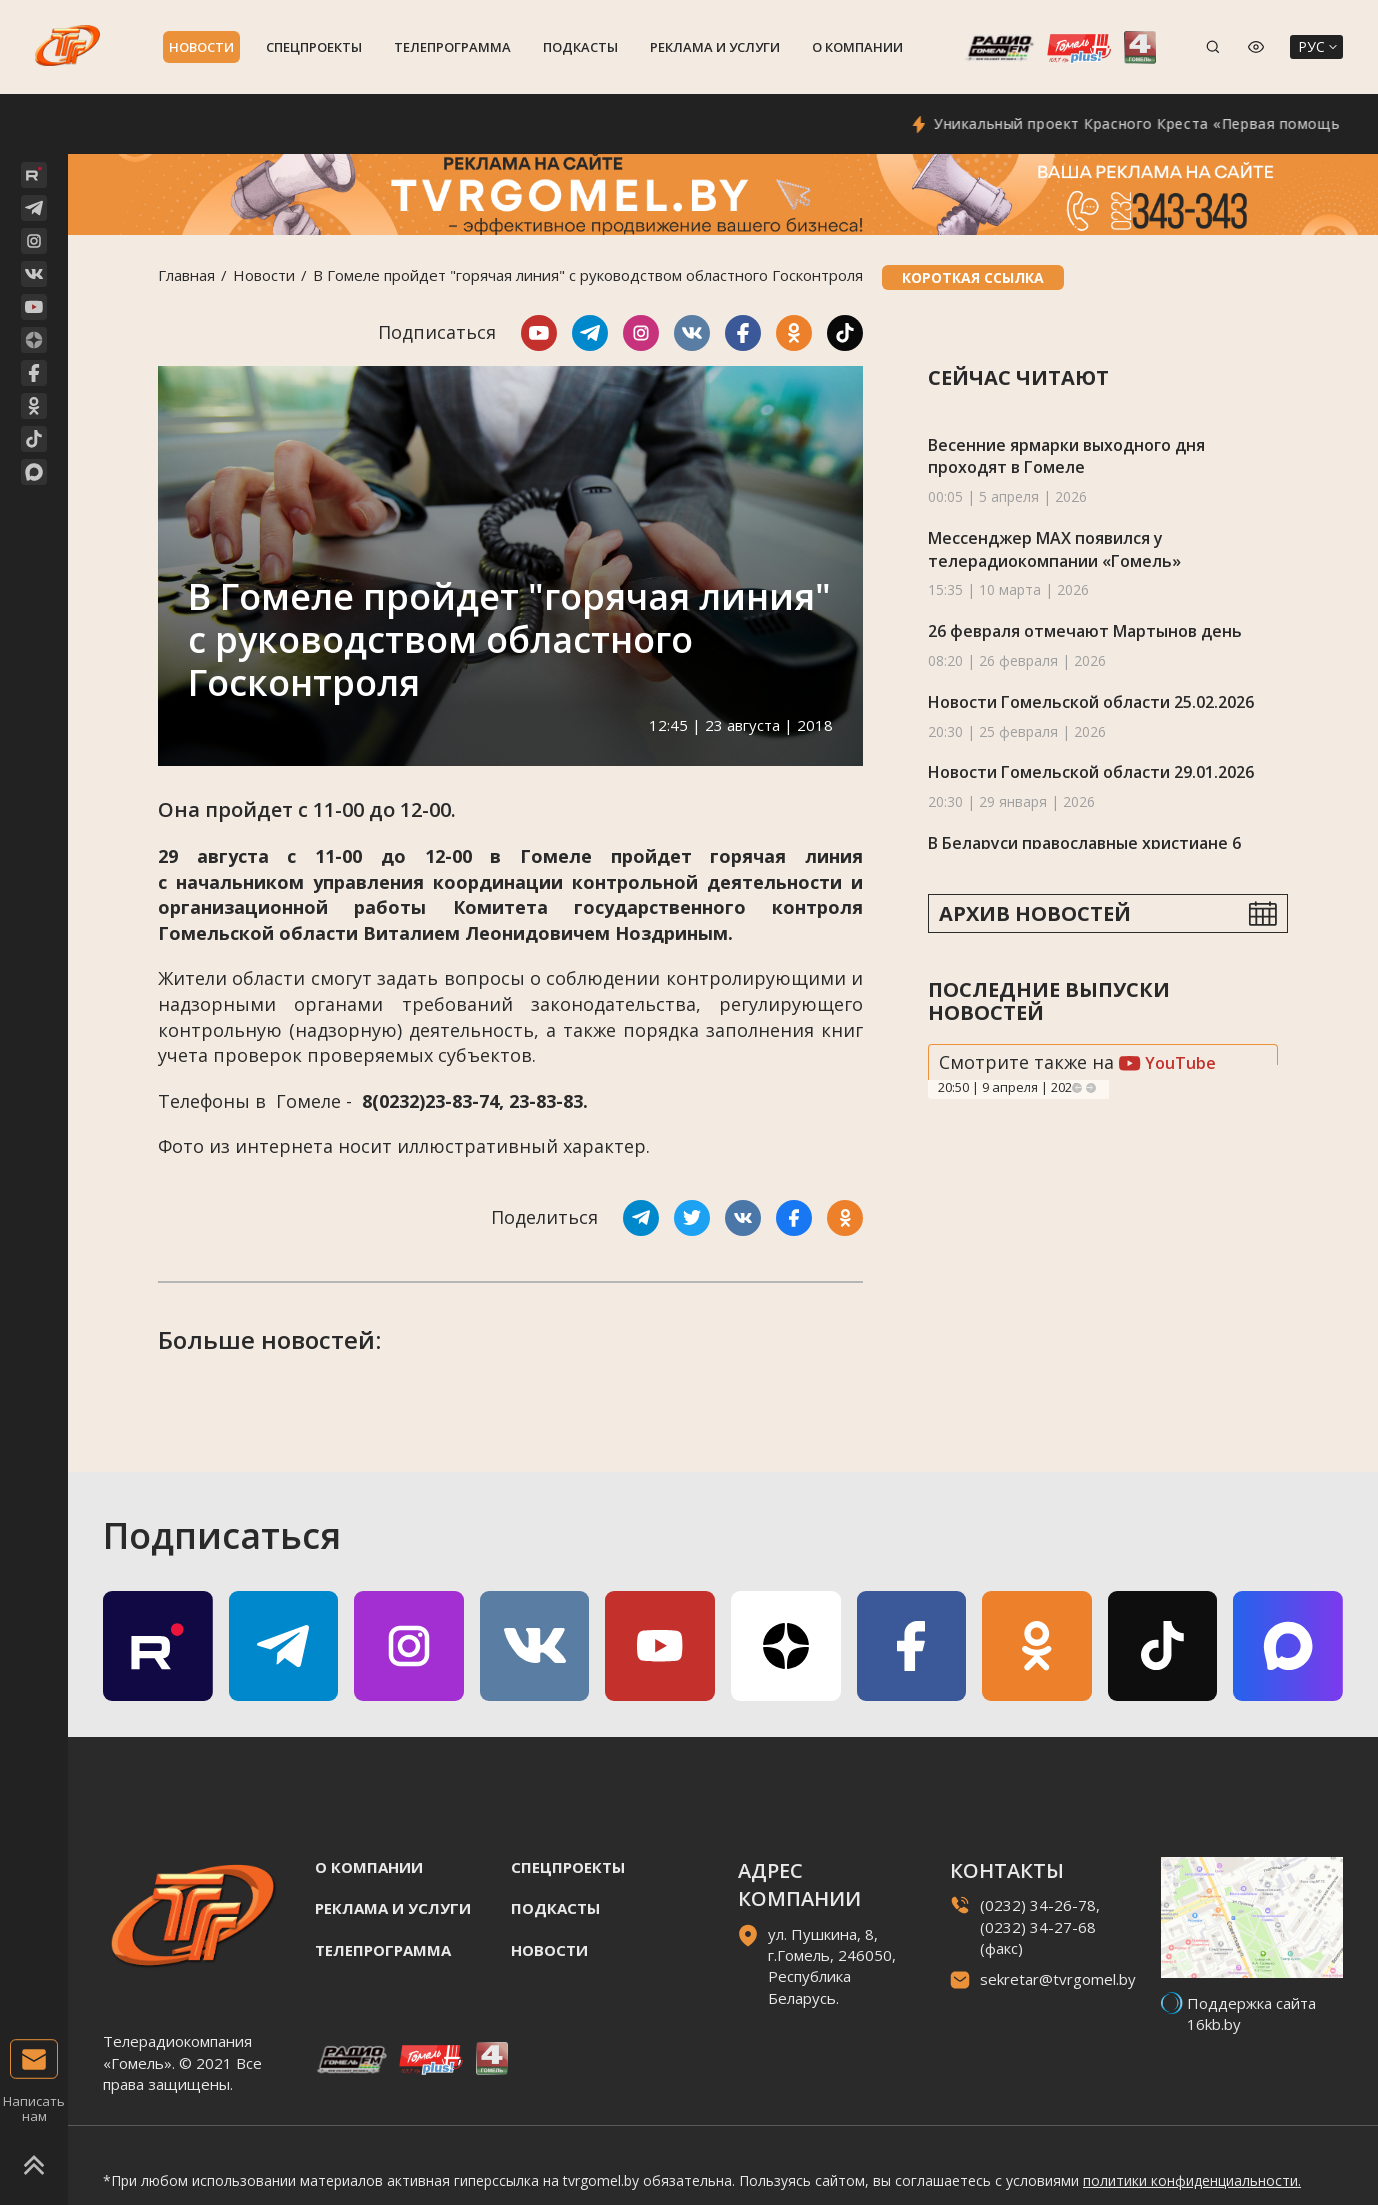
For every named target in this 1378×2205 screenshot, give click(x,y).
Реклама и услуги (715, 47)
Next (1091, 1088)
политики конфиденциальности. (1192, 2180)
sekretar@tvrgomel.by (1058, 1979)
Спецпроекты (314, 47)
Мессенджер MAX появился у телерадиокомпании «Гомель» (1054, 549)
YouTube (1167, 1063)
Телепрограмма (452, 47)
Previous (1077, 1088)
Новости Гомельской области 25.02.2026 (1091, 702)
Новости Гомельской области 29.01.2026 (1091, 772)
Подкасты (580, 47)
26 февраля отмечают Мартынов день (1085, 631)
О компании (857, 47)
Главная (186, 275)
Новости (201, 47)
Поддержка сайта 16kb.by (1251, 2013)
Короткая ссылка (973, 277)
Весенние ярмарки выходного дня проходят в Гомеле (1066, 456)
